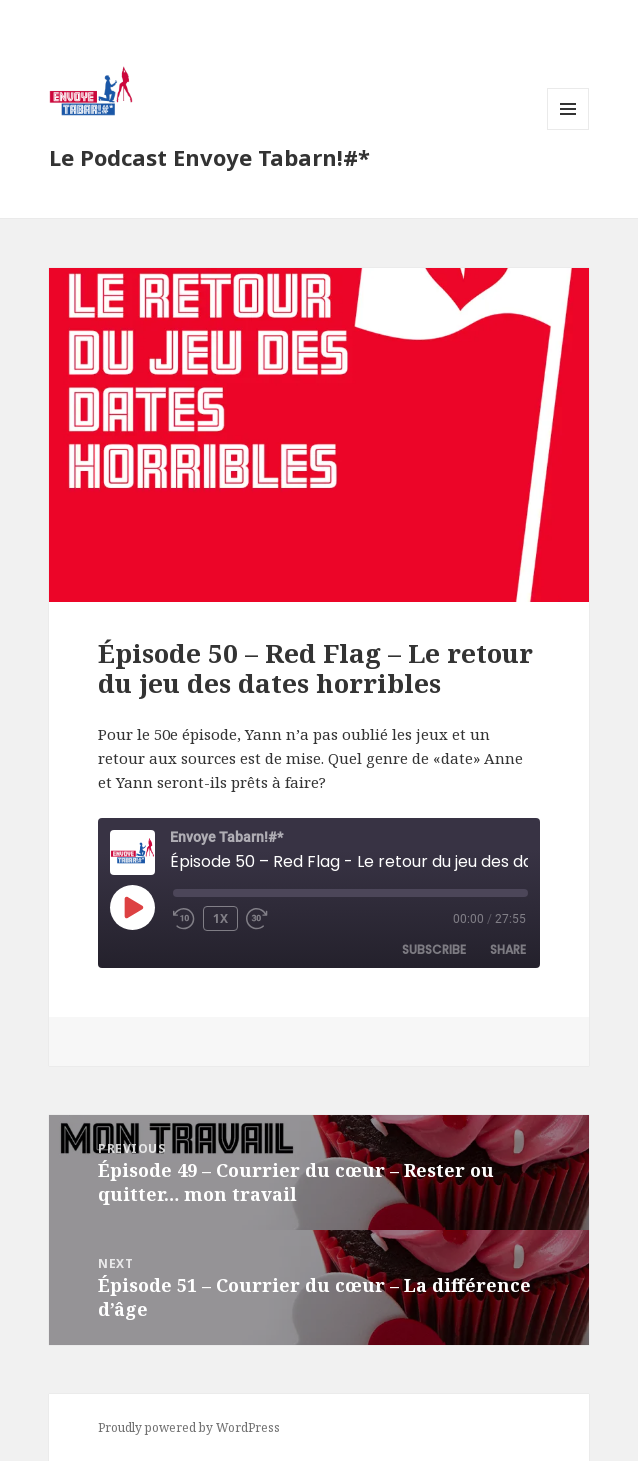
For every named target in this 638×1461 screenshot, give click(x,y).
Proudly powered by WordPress (189, 1427)
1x (220, 918)
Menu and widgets (568, 129)
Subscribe (434, 949)
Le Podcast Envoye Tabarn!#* (209, 157)
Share (508, 949)
